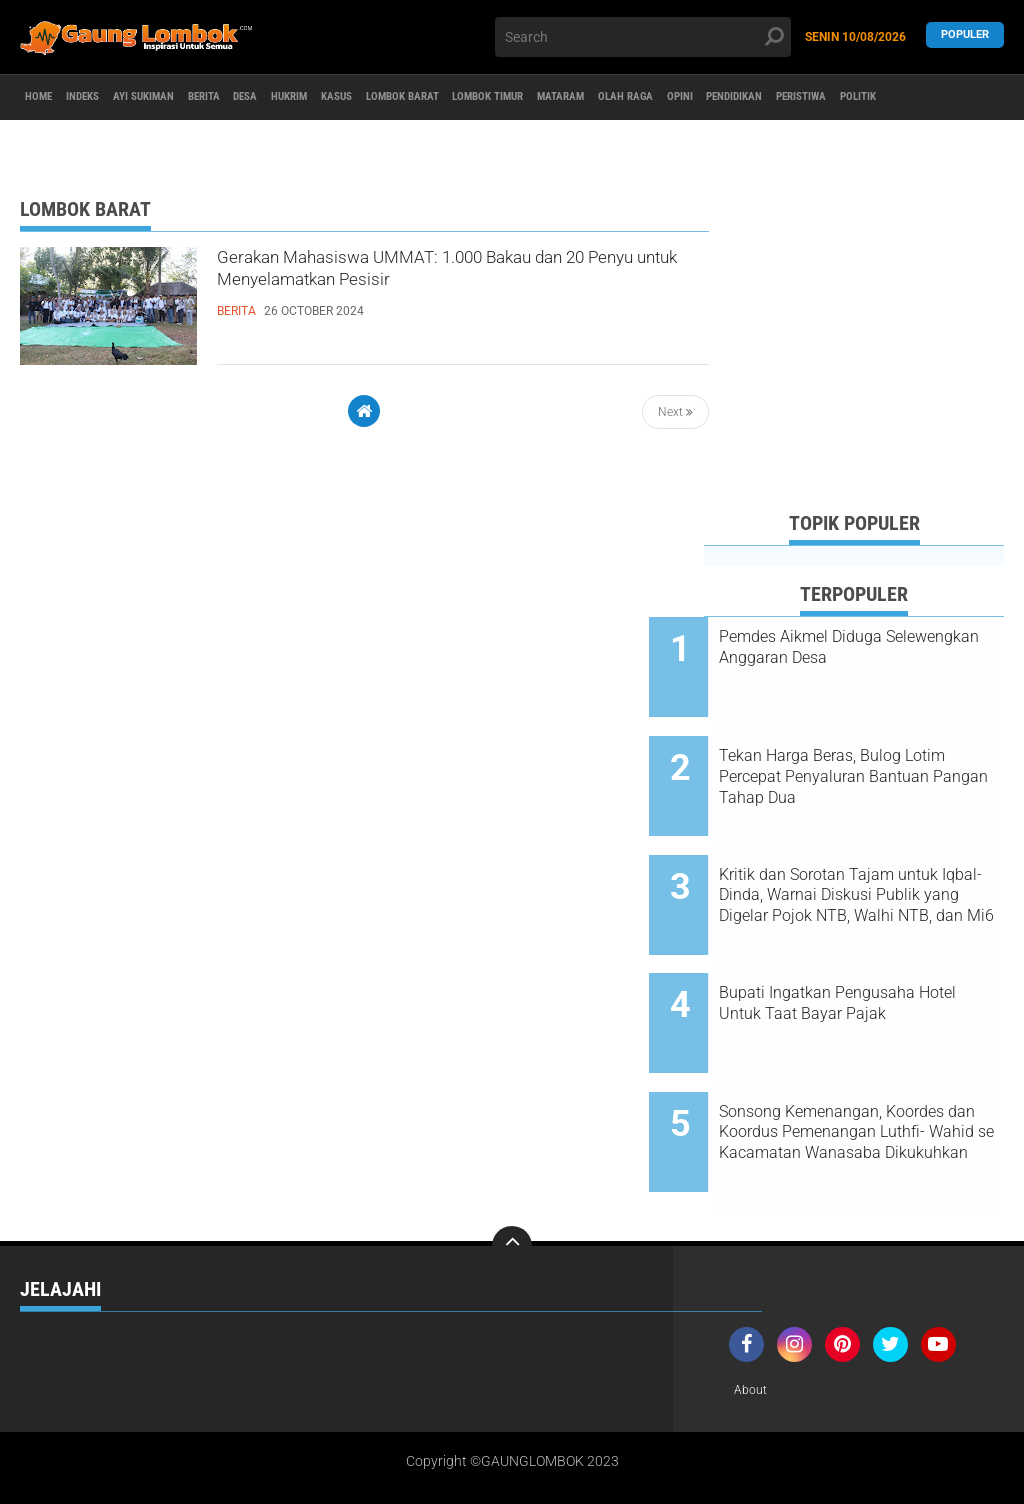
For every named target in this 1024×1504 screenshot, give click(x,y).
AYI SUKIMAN (194, 98)
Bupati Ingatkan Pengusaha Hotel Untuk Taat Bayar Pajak (878, 950)
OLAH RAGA (855, 98)
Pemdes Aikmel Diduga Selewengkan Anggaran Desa (876, 647)
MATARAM (769, 98)
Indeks (110, 98)
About (753, 1303)
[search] (642, 37)
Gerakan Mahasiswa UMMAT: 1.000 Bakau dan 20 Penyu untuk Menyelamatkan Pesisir (461, 280)
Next (675, 412)
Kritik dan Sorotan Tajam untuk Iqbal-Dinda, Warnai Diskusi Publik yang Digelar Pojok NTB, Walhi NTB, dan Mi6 (869, 860)
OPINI (928, 98)
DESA (336, 98)
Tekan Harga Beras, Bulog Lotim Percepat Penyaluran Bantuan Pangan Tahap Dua (874, 758)
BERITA (277, 98)
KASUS (466, 98)
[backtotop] (512, 1158)
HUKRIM (399, 98)
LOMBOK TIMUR (670, 98)
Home (47, 98)
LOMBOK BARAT (555, 98)
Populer (965, 36)
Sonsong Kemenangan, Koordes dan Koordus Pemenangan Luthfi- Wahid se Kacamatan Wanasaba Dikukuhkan (880, 1062)
